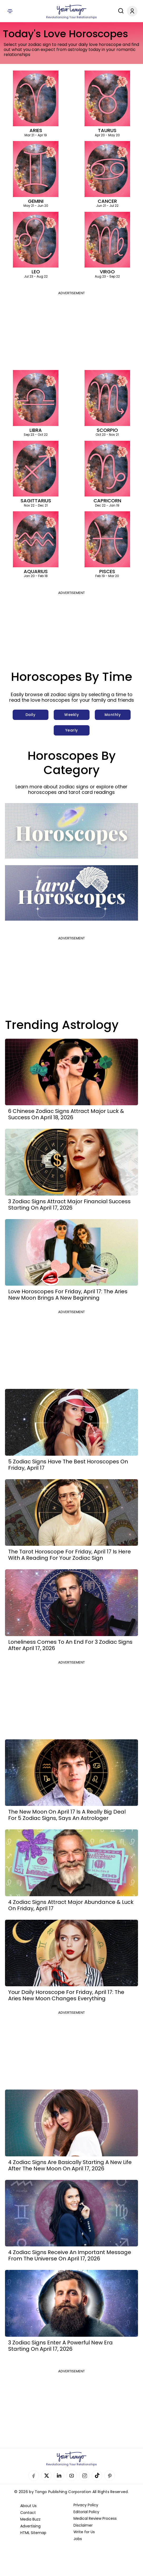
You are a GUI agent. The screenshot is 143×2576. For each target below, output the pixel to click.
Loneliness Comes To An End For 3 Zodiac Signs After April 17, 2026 (70, 1645)
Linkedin (59, 2475)
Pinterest (109, 2475)
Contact (28, 2512)
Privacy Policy (85, 2505)
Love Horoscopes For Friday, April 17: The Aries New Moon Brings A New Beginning (67, 1294)
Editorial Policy (86, 2511)
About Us (28, 2505)
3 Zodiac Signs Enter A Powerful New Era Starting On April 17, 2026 (60, 2345)
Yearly (71, 730)
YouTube (71, 2475)
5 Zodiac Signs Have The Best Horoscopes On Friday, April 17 (68, 1464)
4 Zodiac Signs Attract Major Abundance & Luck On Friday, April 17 (71, 1905)
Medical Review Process (95, 2518)
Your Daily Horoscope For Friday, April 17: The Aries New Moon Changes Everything (66, 1995)
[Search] (119, 11)
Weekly (71, 714)
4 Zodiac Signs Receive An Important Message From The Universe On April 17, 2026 (69, 2255)
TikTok (97, 2475)
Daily (31, 714)
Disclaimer (83, 2525)
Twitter (46, 2475)
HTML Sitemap (33, 2532)
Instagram (84, 2475)
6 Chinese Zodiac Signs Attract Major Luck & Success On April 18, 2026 (66, 1114)
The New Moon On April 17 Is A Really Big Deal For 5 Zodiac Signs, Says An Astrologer (67, 1815)
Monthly (113, 714)
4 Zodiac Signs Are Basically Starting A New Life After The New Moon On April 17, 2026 (70, 2165)
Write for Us (84, 2532)
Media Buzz (30, 2519)
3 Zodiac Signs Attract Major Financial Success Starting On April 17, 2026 (69, 1204)
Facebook (33, 2475)
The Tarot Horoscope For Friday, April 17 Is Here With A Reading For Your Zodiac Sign (69, 1554)
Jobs (77, 2538)
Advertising (30, 2526)
